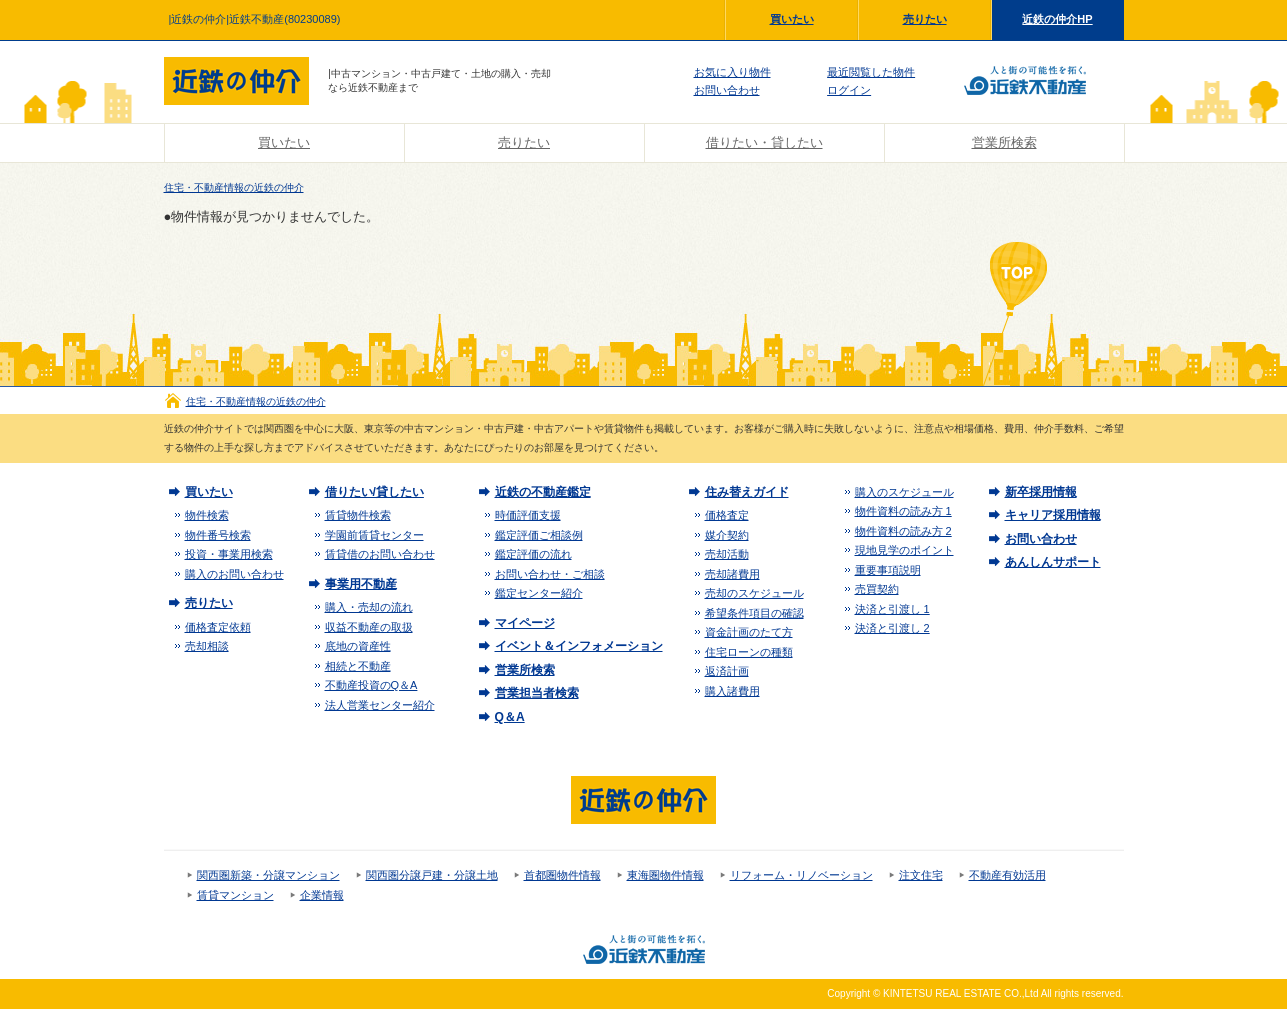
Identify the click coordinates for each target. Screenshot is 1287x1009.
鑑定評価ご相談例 (539, 535)
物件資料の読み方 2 (903, 531)
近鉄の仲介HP (1057, 19)
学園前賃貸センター (374, 535)
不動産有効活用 (1007, 875)
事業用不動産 (361, 584)
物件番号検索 (218, 535)
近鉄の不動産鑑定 (543, 492)
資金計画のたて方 (749, 632)
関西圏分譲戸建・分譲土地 (432, 875)
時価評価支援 (528, 515)
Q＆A (510, 717)
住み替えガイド (747, 492)
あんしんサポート (1053, 562)
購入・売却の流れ (369, 607)
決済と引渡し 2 (892, 628)
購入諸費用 (732, 691)
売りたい (925, 19)
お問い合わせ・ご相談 (550, 574)
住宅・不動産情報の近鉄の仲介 (234, 187)
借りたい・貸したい (764, 142)
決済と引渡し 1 (892, 609)
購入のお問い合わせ (234, 574)
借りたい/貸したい (374, 492)
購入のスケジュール (904, 492)
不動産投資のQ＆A (371, 685)
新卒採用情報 (1041, 492)
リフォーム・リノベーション (801, 875)
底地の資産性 (358, 646)
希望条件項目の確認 (754, 613)
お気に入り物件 (732, 72)
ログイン (849, 90)
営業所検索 (1004, 142)
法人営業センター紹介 (380, 705)
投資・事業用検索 (229, 554)
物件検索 (207, 515)
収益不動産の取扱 (369, 627)
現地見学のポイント (904, 550)
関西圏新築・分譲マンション (268, 875)
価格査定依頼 (218, 627)
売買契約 (877, 589)
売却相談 (207, 646)
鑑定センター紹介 (539, 593)
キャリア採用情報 (1053, 515)
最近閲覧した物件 (871, 72)
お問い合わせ (727, 90)
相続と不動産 (358, 666)
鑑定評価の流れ (533, 554)
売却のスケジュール (754, 593)
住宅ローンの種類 (749, 652)
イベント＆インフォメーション (579, 646)
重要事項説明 (888, 570)
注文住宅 (921, 875)
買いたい (792, 19)
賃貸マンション (235, 895)
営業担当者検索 (537, 693)
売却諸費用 (732, 574)
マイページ (525, 623)
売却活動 (727, 554)
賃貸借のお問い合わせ (380, 554)
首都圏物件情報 (562, 875)
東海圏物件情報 (665, 875)
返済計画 (727, 671)
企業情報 (322, 895)
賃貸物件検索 (358, 515)
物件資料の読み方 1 (903, 511)
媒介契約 (727, 535)
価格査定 (727, 515)
